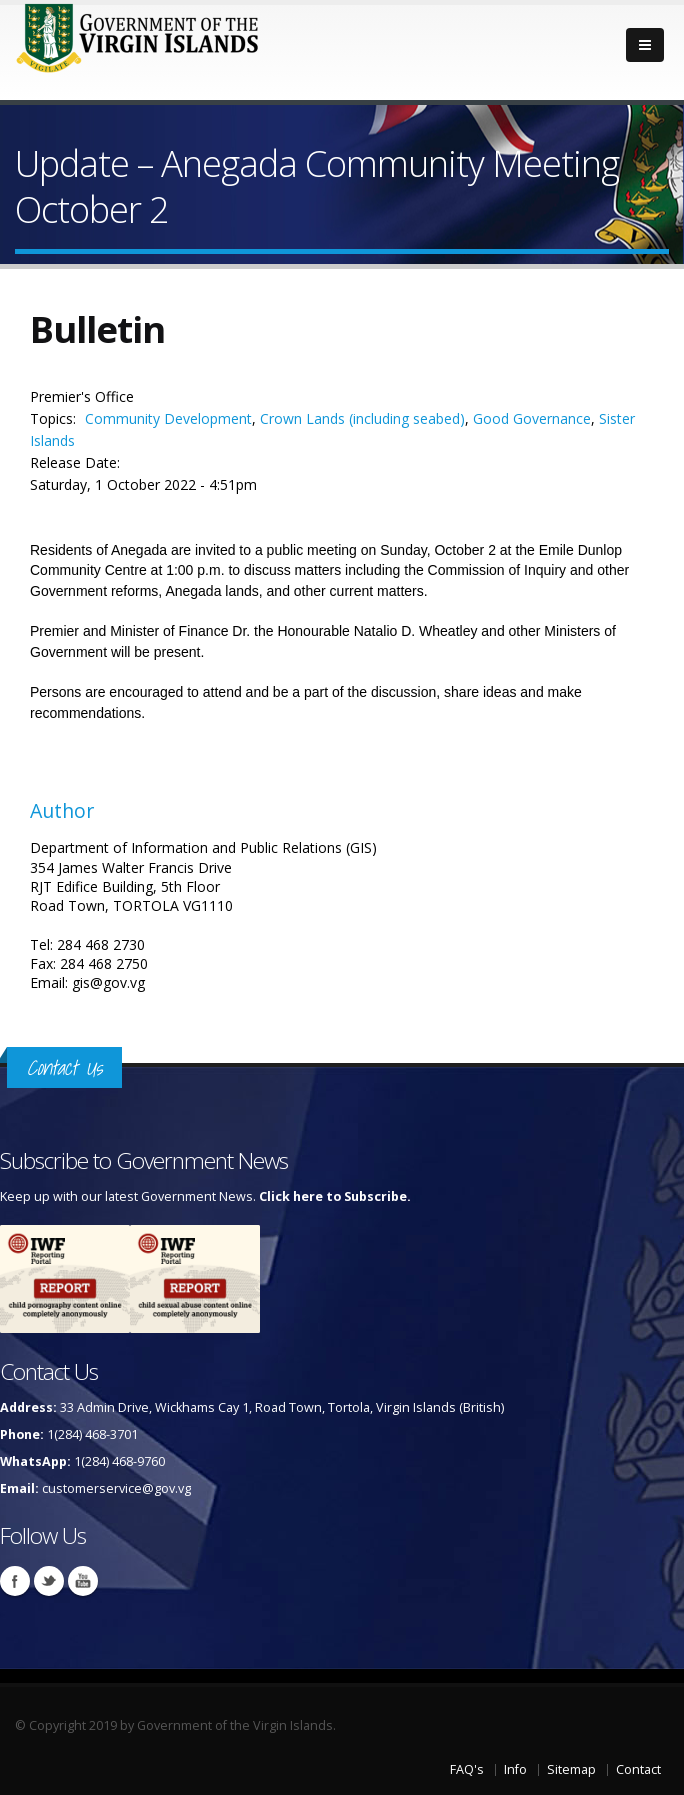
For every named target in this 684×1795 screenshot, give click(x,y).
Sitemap (571, 1769)
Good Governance (532, 418)
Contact (638, 1769)
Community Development (168, 418)
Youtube (83, 1581)
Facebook (15, 1581)
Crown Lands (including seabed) (362, 418)
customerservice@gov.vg (116, 1488)
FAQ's (467, 1769)
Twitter (49, 1581)
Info (515, 1769)
